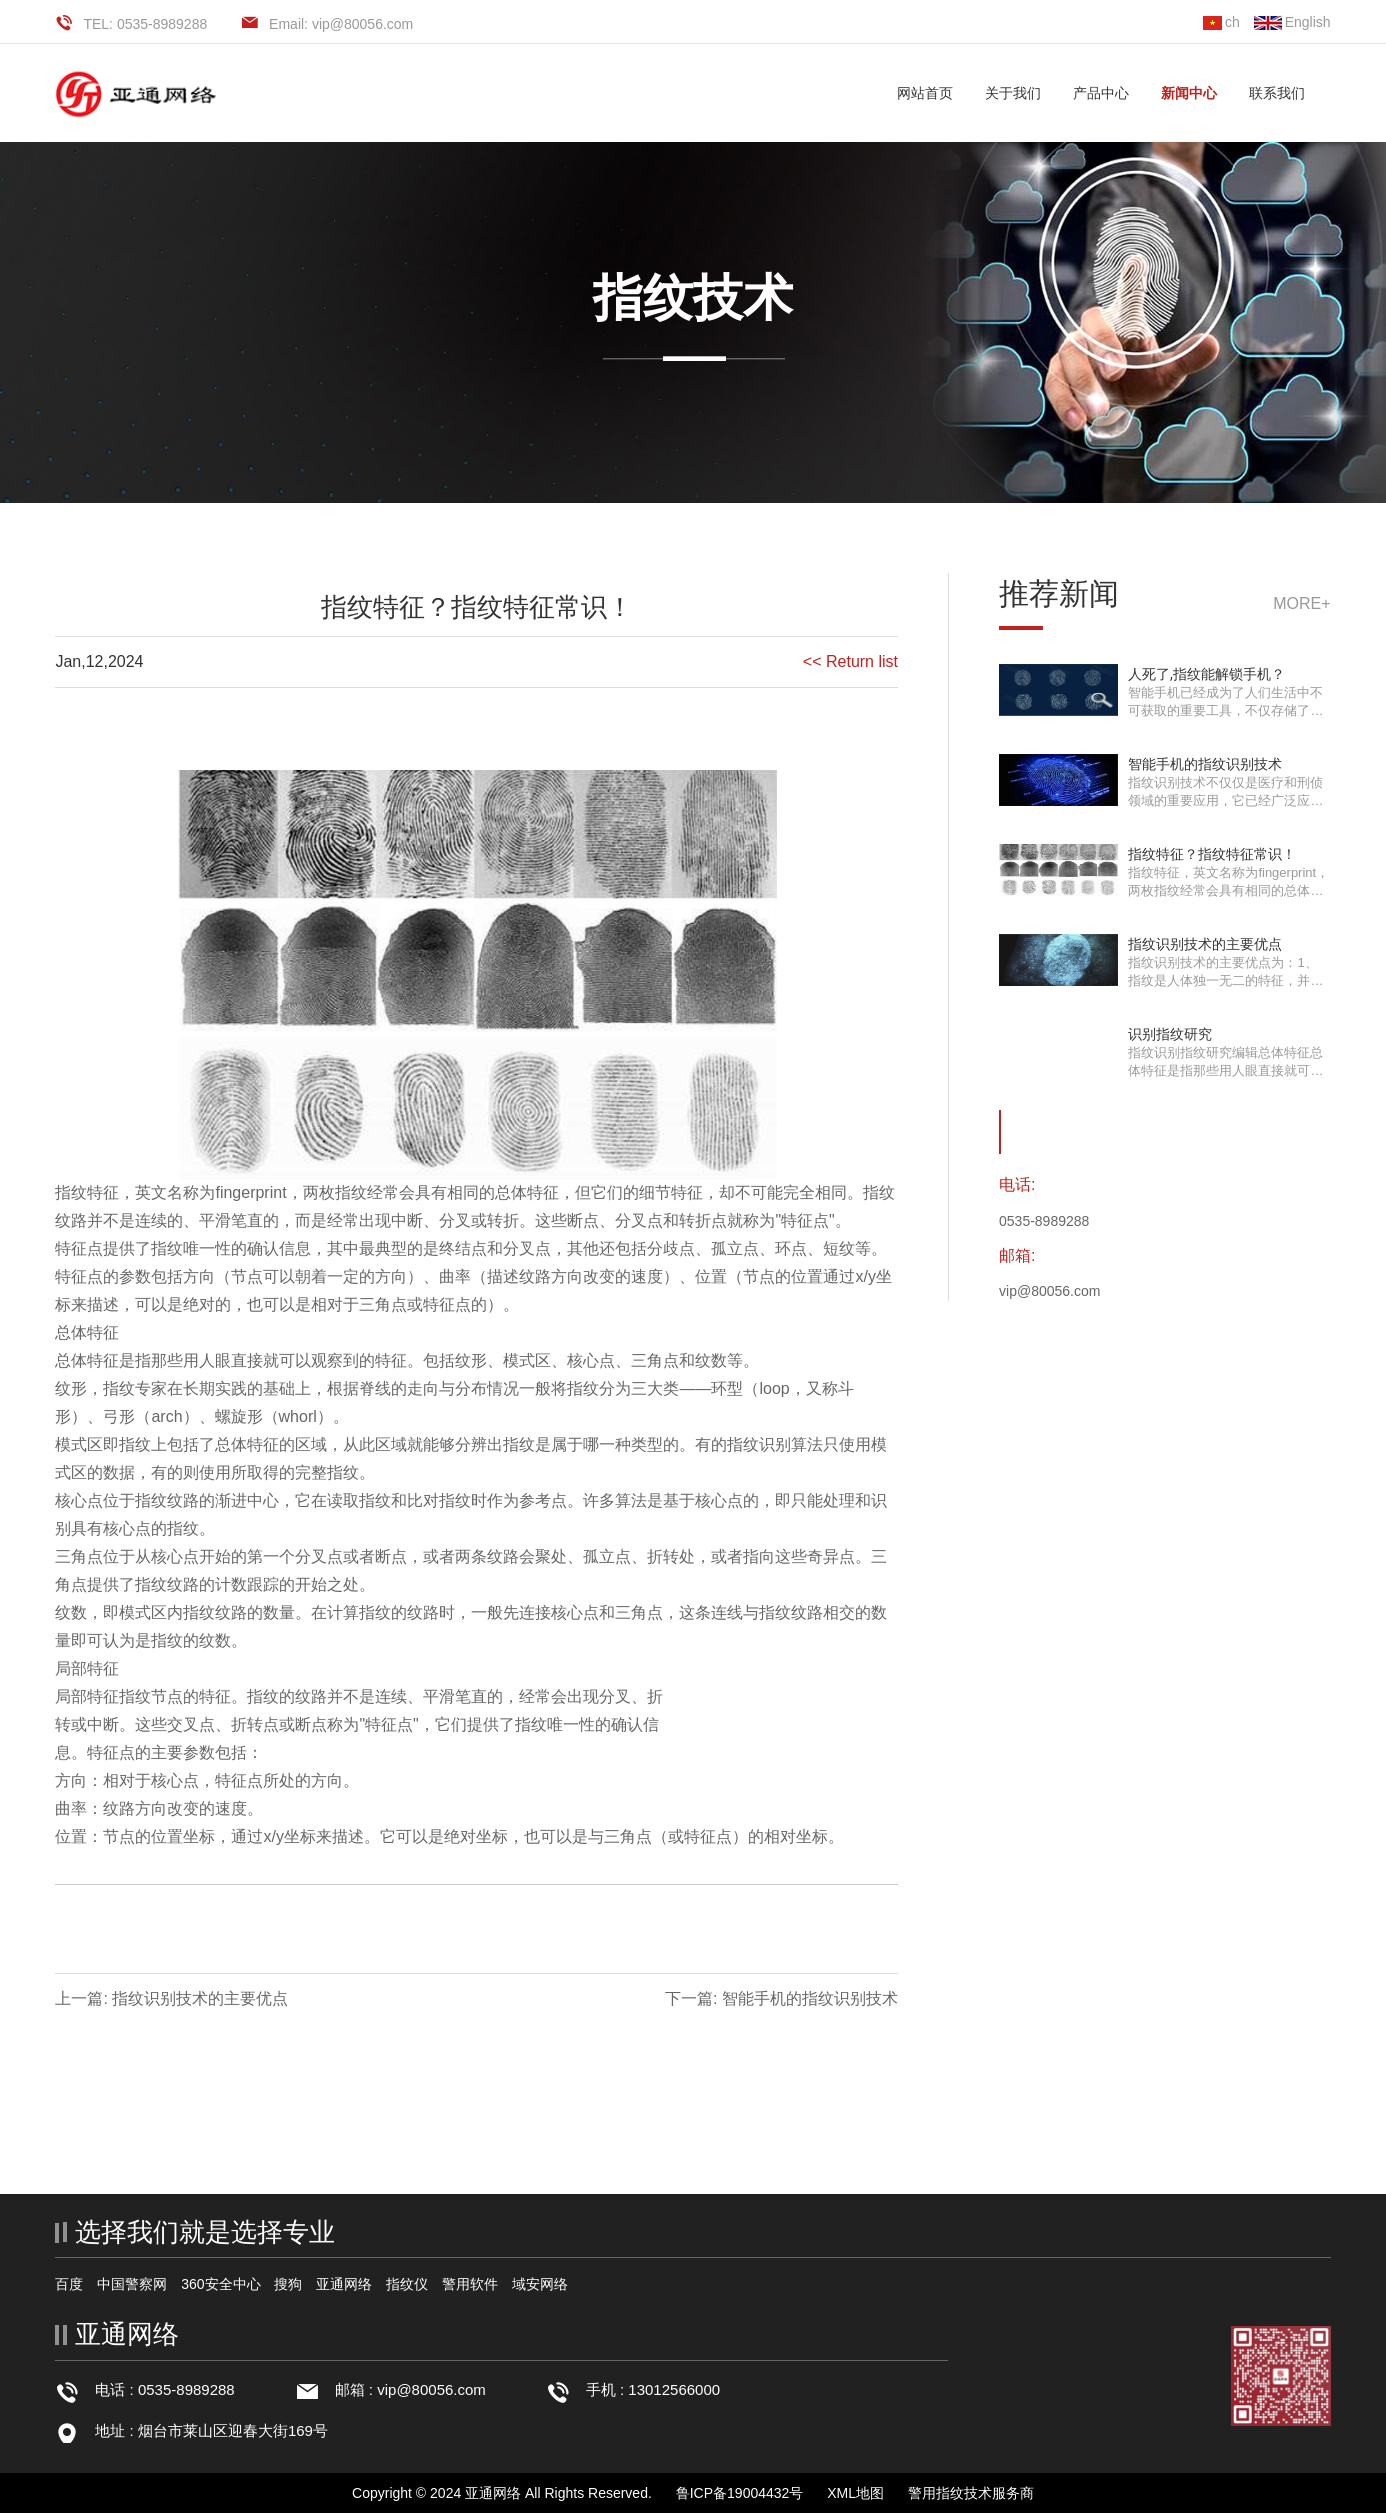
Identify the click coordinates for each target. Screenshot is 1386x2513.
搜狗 (288, 2284)
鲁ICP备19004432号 (740, 2493)
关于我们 (1013, 93)
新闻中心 (1189, 93)
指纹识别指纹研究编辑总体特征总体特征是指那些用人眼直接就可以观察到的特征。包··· (1225, 1070)
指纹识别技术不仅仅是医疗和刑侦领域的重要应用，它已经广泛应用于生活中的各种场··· (1225, 800)
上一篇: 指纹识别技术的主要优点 (171, 1998)
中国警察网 (132, 2284)
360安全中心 (220, 2284)
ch (1221, 22)
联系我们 (1277, 93)
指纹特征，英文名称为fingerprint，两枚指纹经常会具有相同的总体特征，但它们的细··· (1228, 890)
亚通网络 (344, 2284)
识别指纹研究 (1170, 1034)
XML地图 (855, 2493)
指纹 (71, 1192)
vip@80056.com (431, 2389)
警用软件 (470, 2284)
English (1292, 22)
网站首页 (925, 93)
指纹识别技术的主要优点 (1205, 944)
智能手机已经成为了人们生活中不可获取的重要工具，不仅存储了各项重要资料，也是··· (1225, 710)
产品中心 (1101, 93)
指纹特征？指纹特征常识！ (1212, 854)
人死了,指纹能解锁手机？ (1206, 674)
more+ (1301, 603)
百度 (69, 2284)
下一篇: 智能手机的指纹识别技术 (781, 1998)
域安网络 (540, 2284)
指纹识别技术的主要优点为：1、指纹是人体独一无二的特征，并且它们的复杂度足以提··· (1225, 980)
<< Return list (850, 661)
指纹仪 (407, 2284)
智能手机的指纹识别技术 (1205, 764)
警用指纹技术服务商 (971, 2493)
